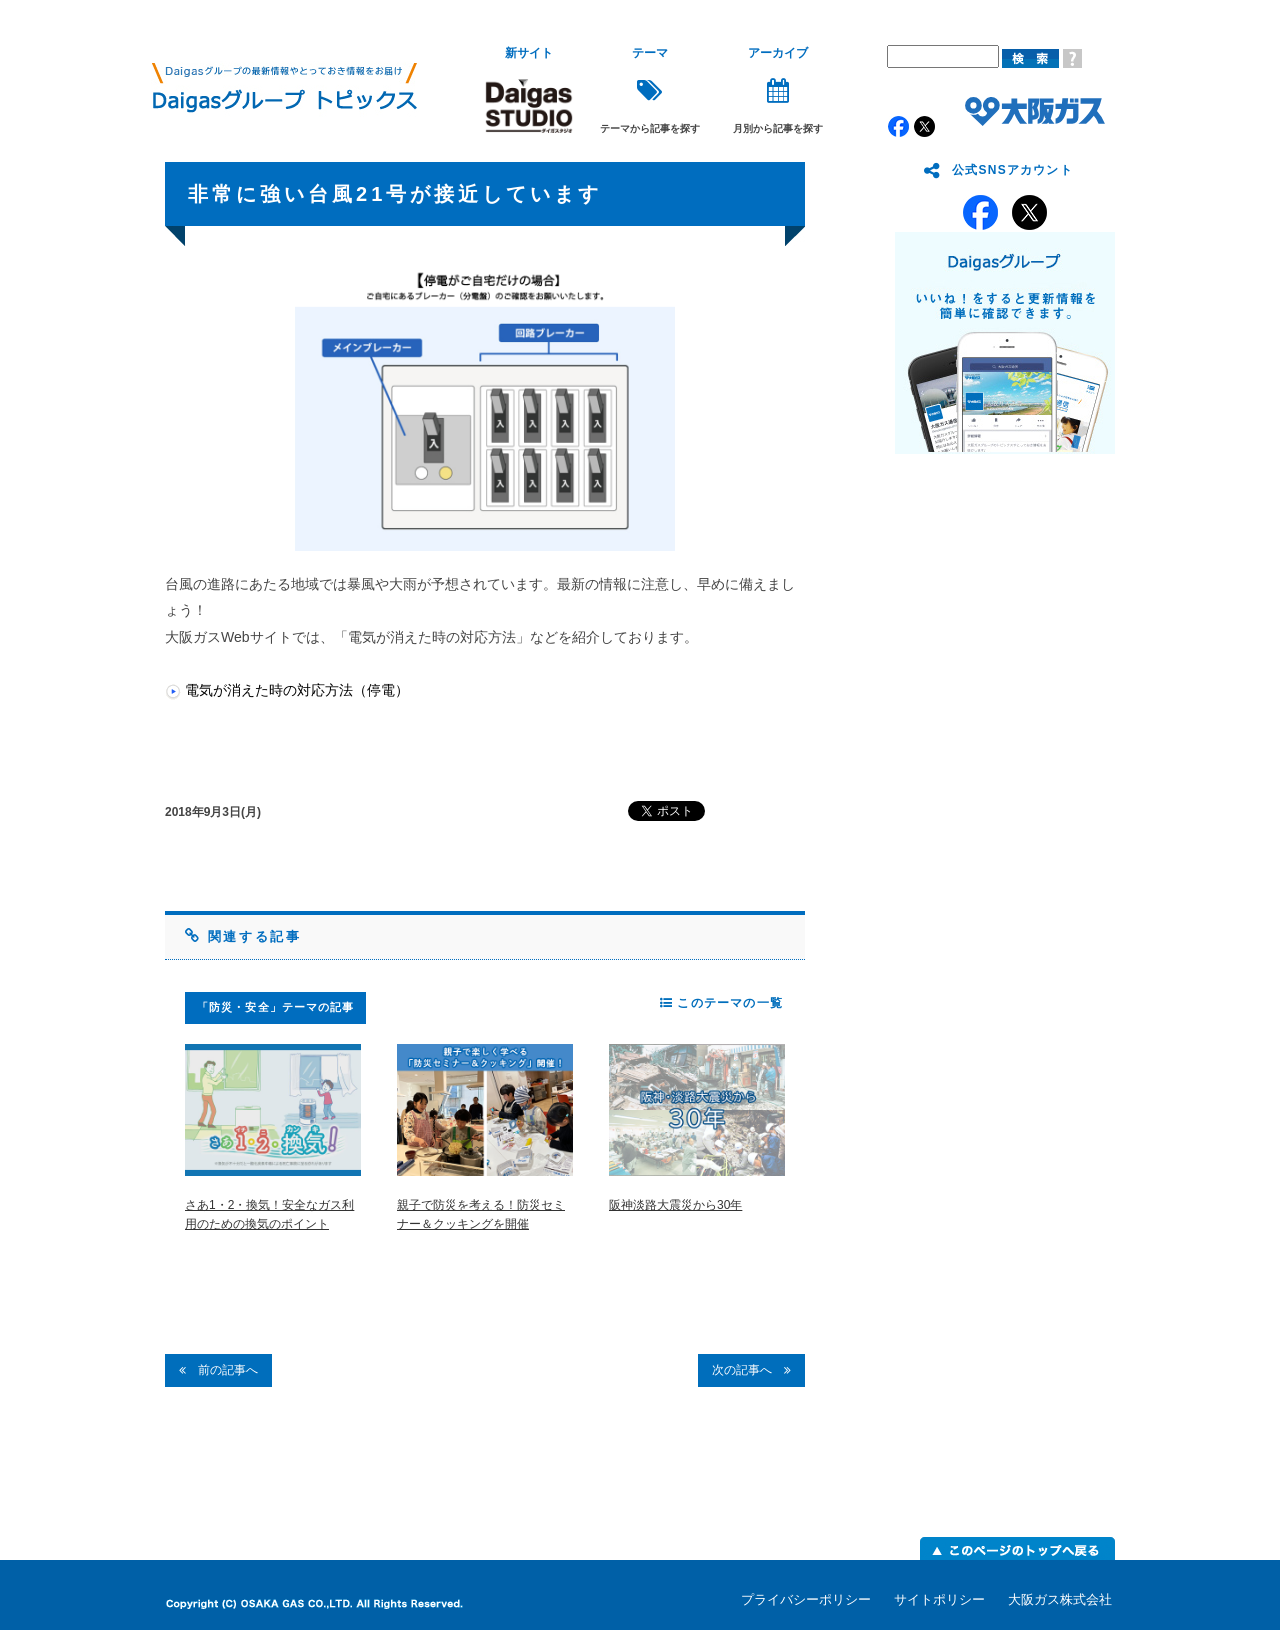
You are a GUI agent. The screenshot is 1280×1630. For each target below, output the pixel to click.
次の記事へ (751, 1370)
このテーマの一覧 (721, 1003)
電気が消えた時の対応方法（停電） (297, 690)
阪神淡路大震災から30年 (675, 1205)
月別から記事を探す (778, 90)
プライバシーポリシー (806, 1599)
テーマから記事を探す (650, 90)
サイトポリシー (939, 1599)
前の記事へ (218, 1370)
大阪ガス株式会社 (1060, 1599)
